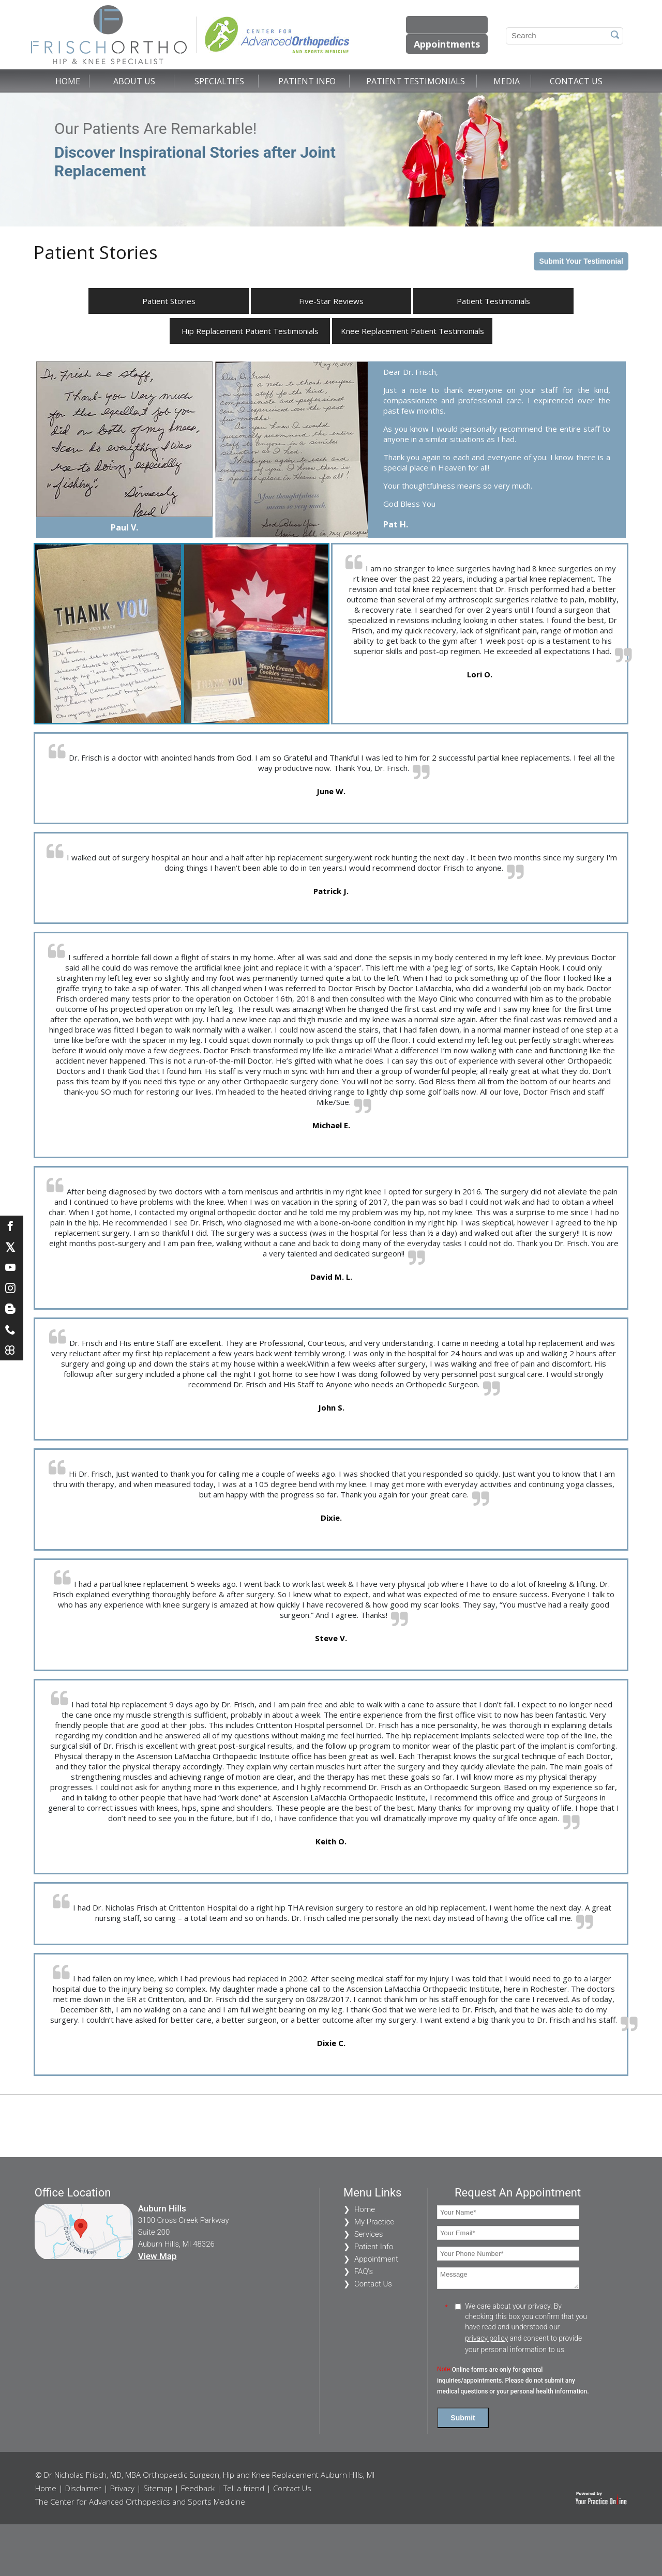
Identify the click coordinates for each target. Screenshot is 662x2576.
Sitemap (157, 2488)
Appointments (447, 44)
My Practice (374, 2221)
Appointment (376, 2259)
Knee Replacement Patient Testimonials (412, 331)
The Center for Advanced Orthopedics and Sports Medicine (140, 2501)
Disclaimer (83, 2488)
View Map (157, 2256)
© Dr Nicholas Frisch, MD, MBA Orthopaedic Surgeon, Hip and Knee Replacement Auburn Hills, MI (204, 2474)
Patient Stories (168, 301)
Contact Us (576, 81)
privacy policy (486, 2338)
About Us (134, 81)
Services (368, 2234)
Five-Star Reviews (331, 301)
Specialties (219, 81)
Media (506, 81)
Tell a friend (243, 2488)
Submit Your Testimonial (581, 261)
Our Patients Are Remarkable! (196, 149)
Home (67, 81)
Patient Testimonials (415, 81)
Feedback (198, 2488)
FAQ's (363, 2271)
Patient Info (307, 81)
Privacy (122, 2488)
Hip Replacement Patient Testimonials (250, 331)
